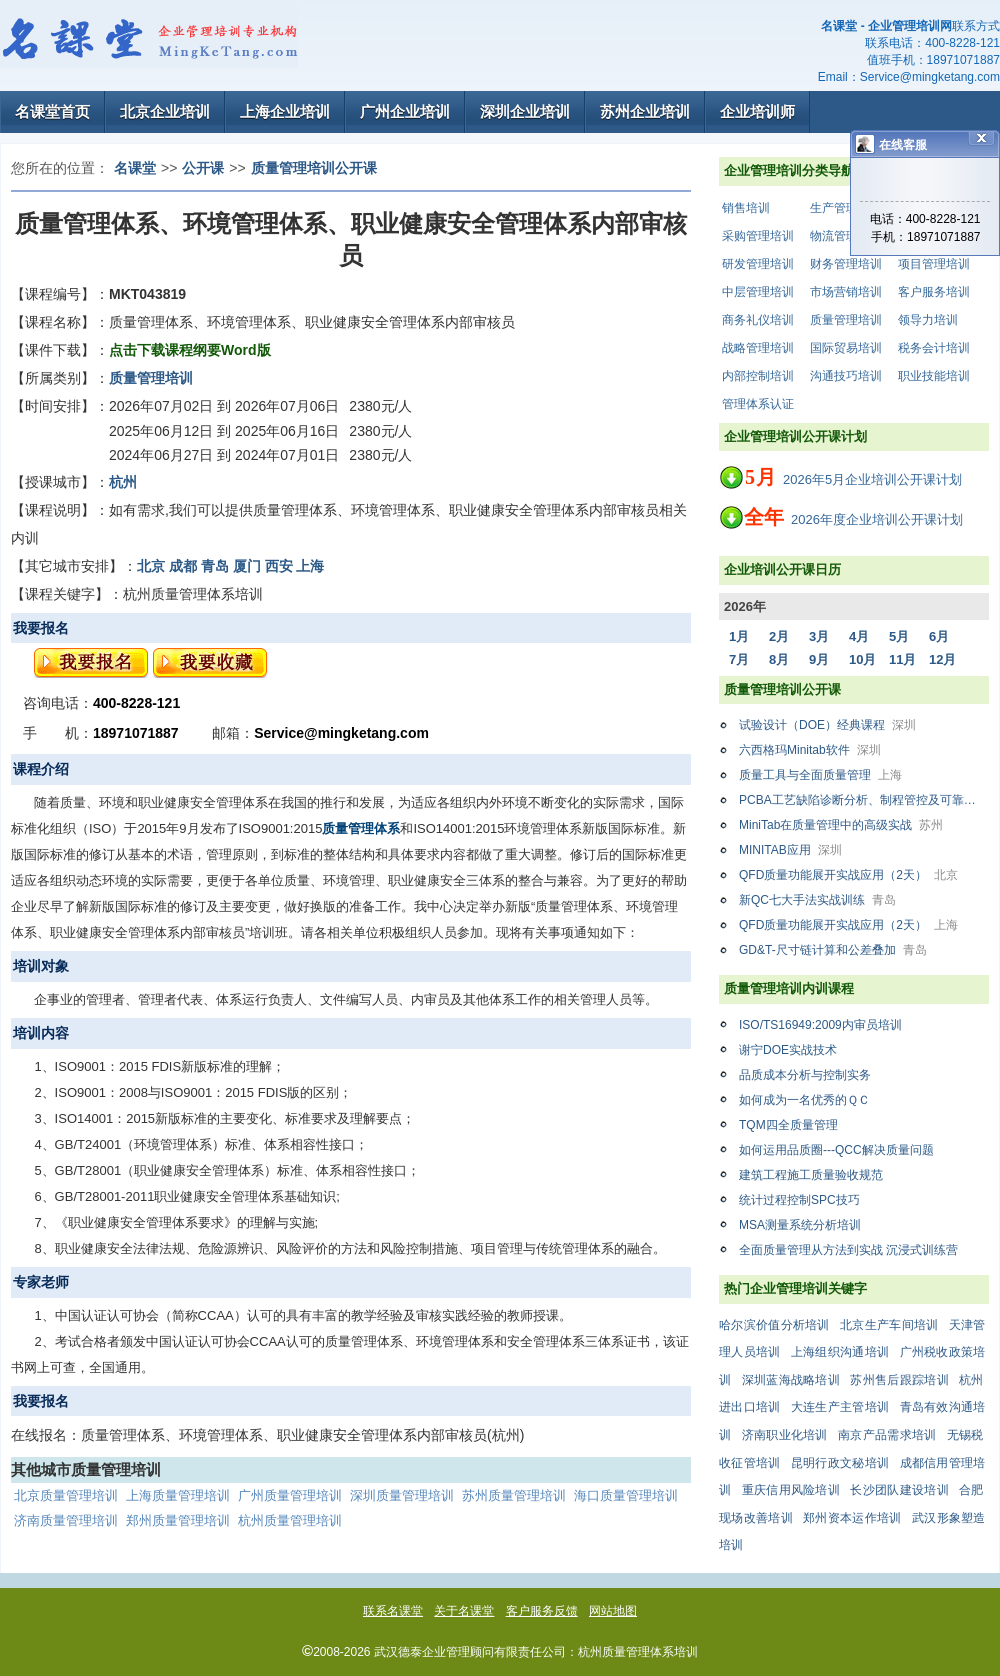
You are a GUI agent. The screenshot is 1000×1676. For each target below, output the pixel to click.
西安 (279, 566)
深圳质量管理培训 (402, 1495)
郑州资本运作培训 (852, 1518)
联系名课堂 (393, 1611)
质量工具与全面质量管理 (820, 775)
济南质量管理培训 (66, 1520)
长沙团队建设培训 (899, 1490)
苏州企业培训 (645, 111)
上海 (310, 566)
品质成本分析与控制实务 (805, 1075)
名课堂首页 (52, 111)
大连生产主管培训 (840, 1407)
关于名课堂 (464, 1611)
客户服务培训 (934, 292)
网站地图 (613, 1611)
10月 (862, 659)
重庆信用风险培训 (791, 1490)
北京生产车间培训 (889, 1325)
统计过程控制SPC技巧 (799, 1200)
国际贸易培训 (846, 348)
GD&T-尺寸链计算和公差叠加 (833, 950)
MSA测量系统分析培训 (800, 1225)
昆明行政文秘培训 (840, 1463)
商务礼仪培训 (758, 320)
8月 (779, 659)
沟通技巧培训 (846, 376)
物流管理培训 (846, 236)
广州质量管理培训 (290, 1495)
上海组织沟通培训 (840, 1352)
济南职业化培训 (785, 1435)
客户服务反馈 (542, 1611)
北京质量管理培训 (66, 1495)
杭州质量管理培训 (290, 1520)
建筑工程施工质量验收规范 (811, 1175)
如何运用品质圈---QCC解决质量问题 (836, 1150)
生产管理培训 (846, 208)
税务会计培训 (934, 348)
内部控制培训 (758, 376)
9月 (819, 659)
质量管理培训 (846, 320)
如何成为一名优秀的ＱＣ (804, 1100)
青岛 (215, 566)
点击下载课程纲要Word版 (190, 350)
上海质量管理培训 (178, 1495)
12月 (942, 659)
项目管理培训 (934, 264)
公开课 (203, 168)
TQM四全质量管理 (788, 1125)
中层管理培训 (758, 292)
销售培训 (746, 208)
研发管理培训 (758, 264)
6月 (939, 636)
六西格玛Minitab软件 (810, 750)
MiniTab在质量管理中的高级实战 (841, 825)
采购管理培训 (758, 236)
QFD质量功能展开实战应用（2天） (848, 875)
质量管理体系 (361, 828)
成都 (183, 566)
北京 (151, 566)
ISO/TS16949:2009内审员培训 (820, 1025)
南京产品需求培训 (887, 1435)
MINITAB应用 (790, 850)
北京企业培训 (165, 111)
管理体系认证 (758, 404)
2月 (779, 636)
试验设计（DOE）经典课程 (827, 725)
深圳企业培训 (525, 111)
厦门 (247, 566)
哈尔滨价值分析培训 (774, 1325)
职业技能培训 (934, 376)
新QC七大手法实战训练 (817, 900)
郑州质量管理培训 (178, 1520)
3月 (819, 636)
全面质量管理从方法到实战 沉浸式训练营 (848, 1250)
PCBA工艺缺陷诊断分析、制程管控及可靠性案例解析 (864, 800)
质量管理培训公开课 (314, 168)
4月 (859, 636)
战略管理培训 (758, 348)
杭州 (123, 482)
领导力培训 (928, 320)
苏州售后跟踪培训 (899, 1380)
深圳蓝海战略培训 (791, 1380)
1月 (739, 636)
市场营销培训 (846, 292)
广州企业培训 (405, 111)
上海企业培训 (285, 111)
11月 (902, 659)
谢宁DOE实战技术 (788, 1050)
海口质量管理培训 (626, 1495)
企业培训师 (757, 111)
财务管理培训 (846, 264)
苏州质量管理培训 (514, 1495)
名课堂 (135, 168)
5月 (899, 636)
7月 (739, 659)
